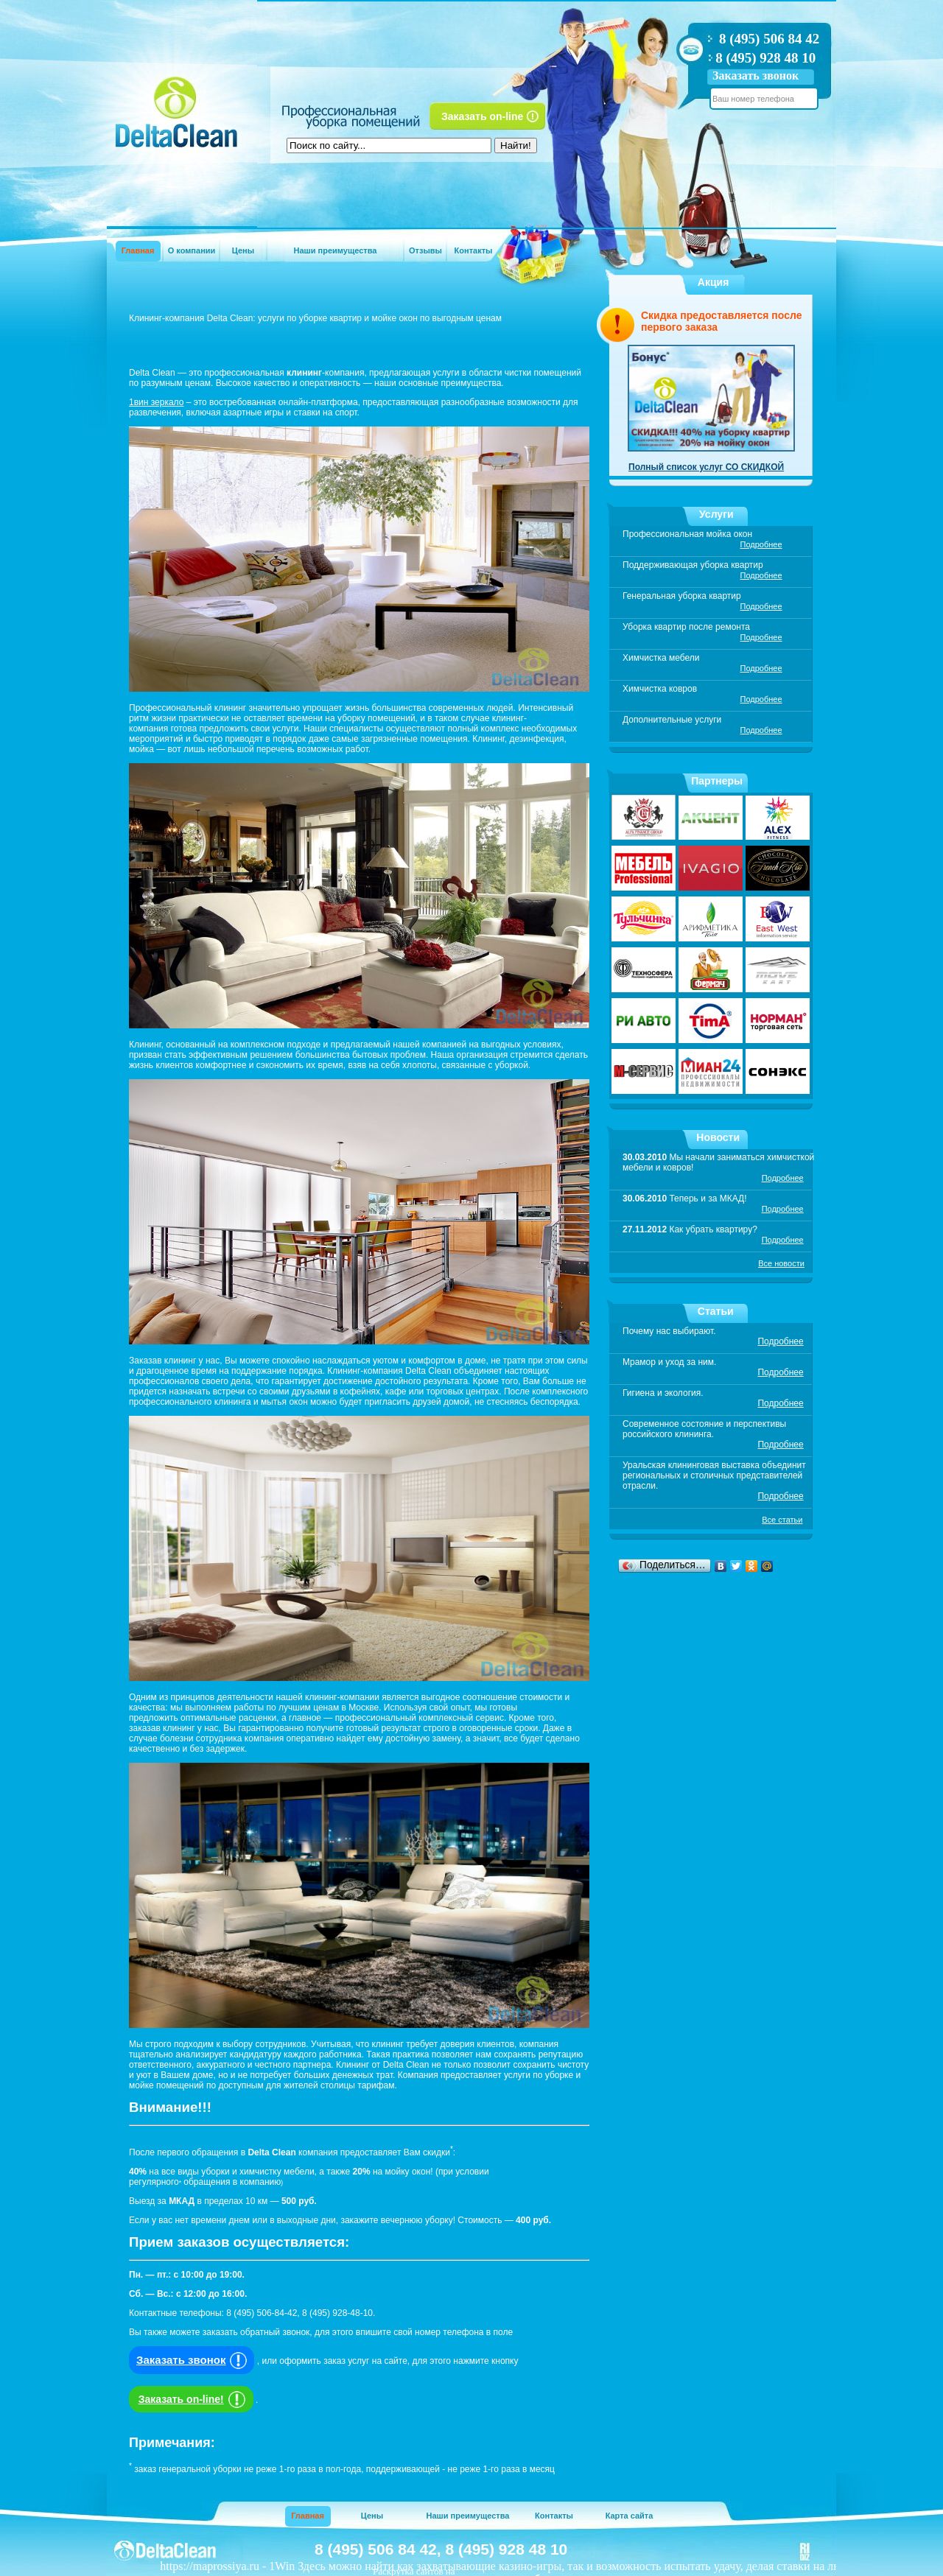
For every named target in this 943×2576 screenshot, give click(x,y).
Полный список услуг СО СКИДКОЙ (706, 467)
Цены (243, 250)
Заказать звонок (755, 75)
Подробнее (761, 544)
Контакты (474, 250)
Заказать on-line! (194, 2399)
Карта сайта (629, 2515)
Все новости (781, 1263)
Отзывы (425, 250)
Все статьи (782, 1519)
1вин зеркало (156, 402)
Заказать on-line (482, 116)
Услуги (716, 514)
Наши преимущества (335, 250)
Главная (138, 250)
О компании (192, 250)
